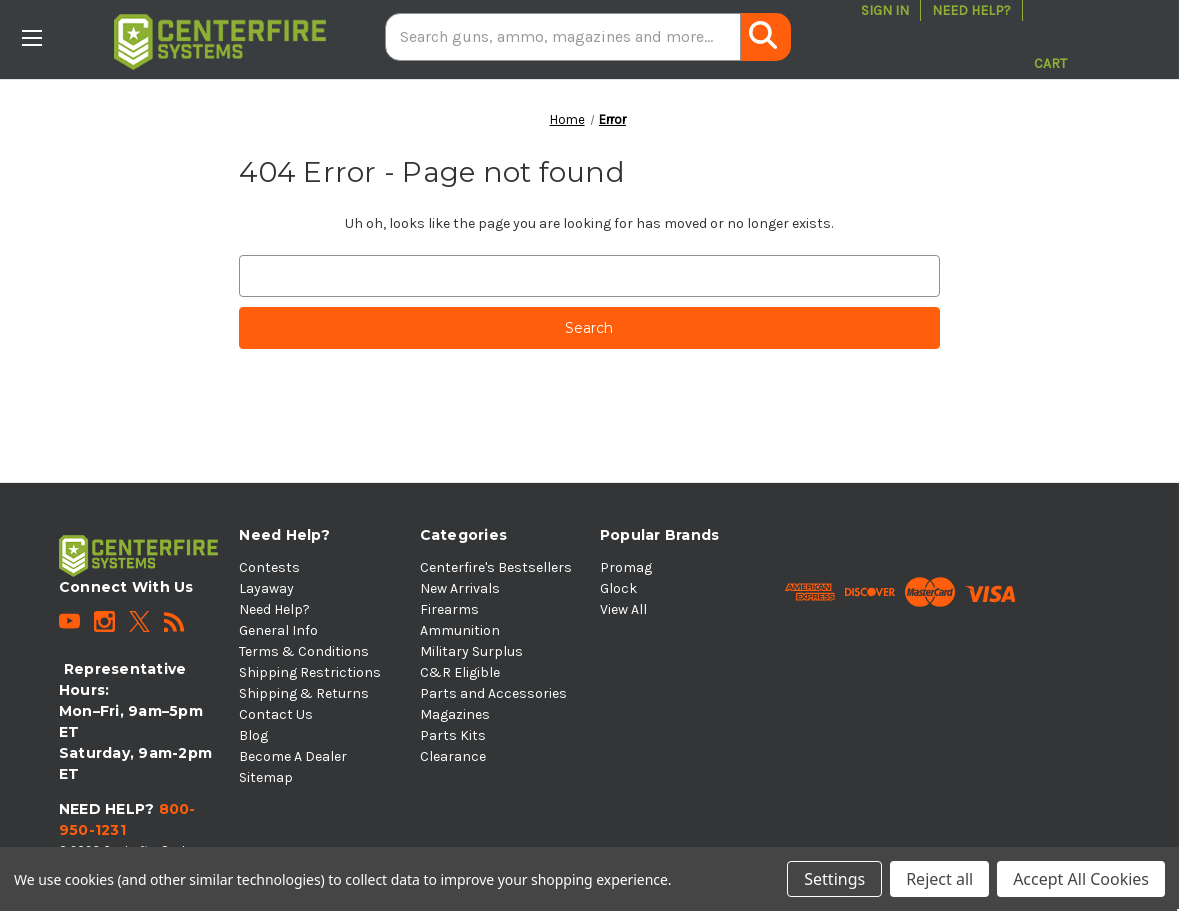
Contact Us (276, 714)
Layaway (266, 588)
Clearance (453, 756)
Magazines (455, 714)
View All (623, 609)
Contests (269, 567)
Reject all (939, 879)
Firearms (449, 609)
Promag (626, 567)
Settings (834, 879)
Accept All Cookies (1081, 879)
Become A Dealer (293, 756)
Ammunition (460, 630)
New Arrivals (460, 588)
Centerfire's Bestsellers (496, 567)
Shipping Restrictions (310, 672)
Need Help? (971, 10)
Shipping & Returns (304, 693)
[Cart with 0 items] (1050, 37)
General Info (278, 630)
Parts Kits (453, 735)
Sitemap (266, 777)
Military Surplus (471, 651)
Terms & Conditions (304, 651)
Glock (618, 588)
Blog (253, 735)
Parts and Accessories (493, 693)
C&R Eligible (460, 672)
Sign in (885, 10)
